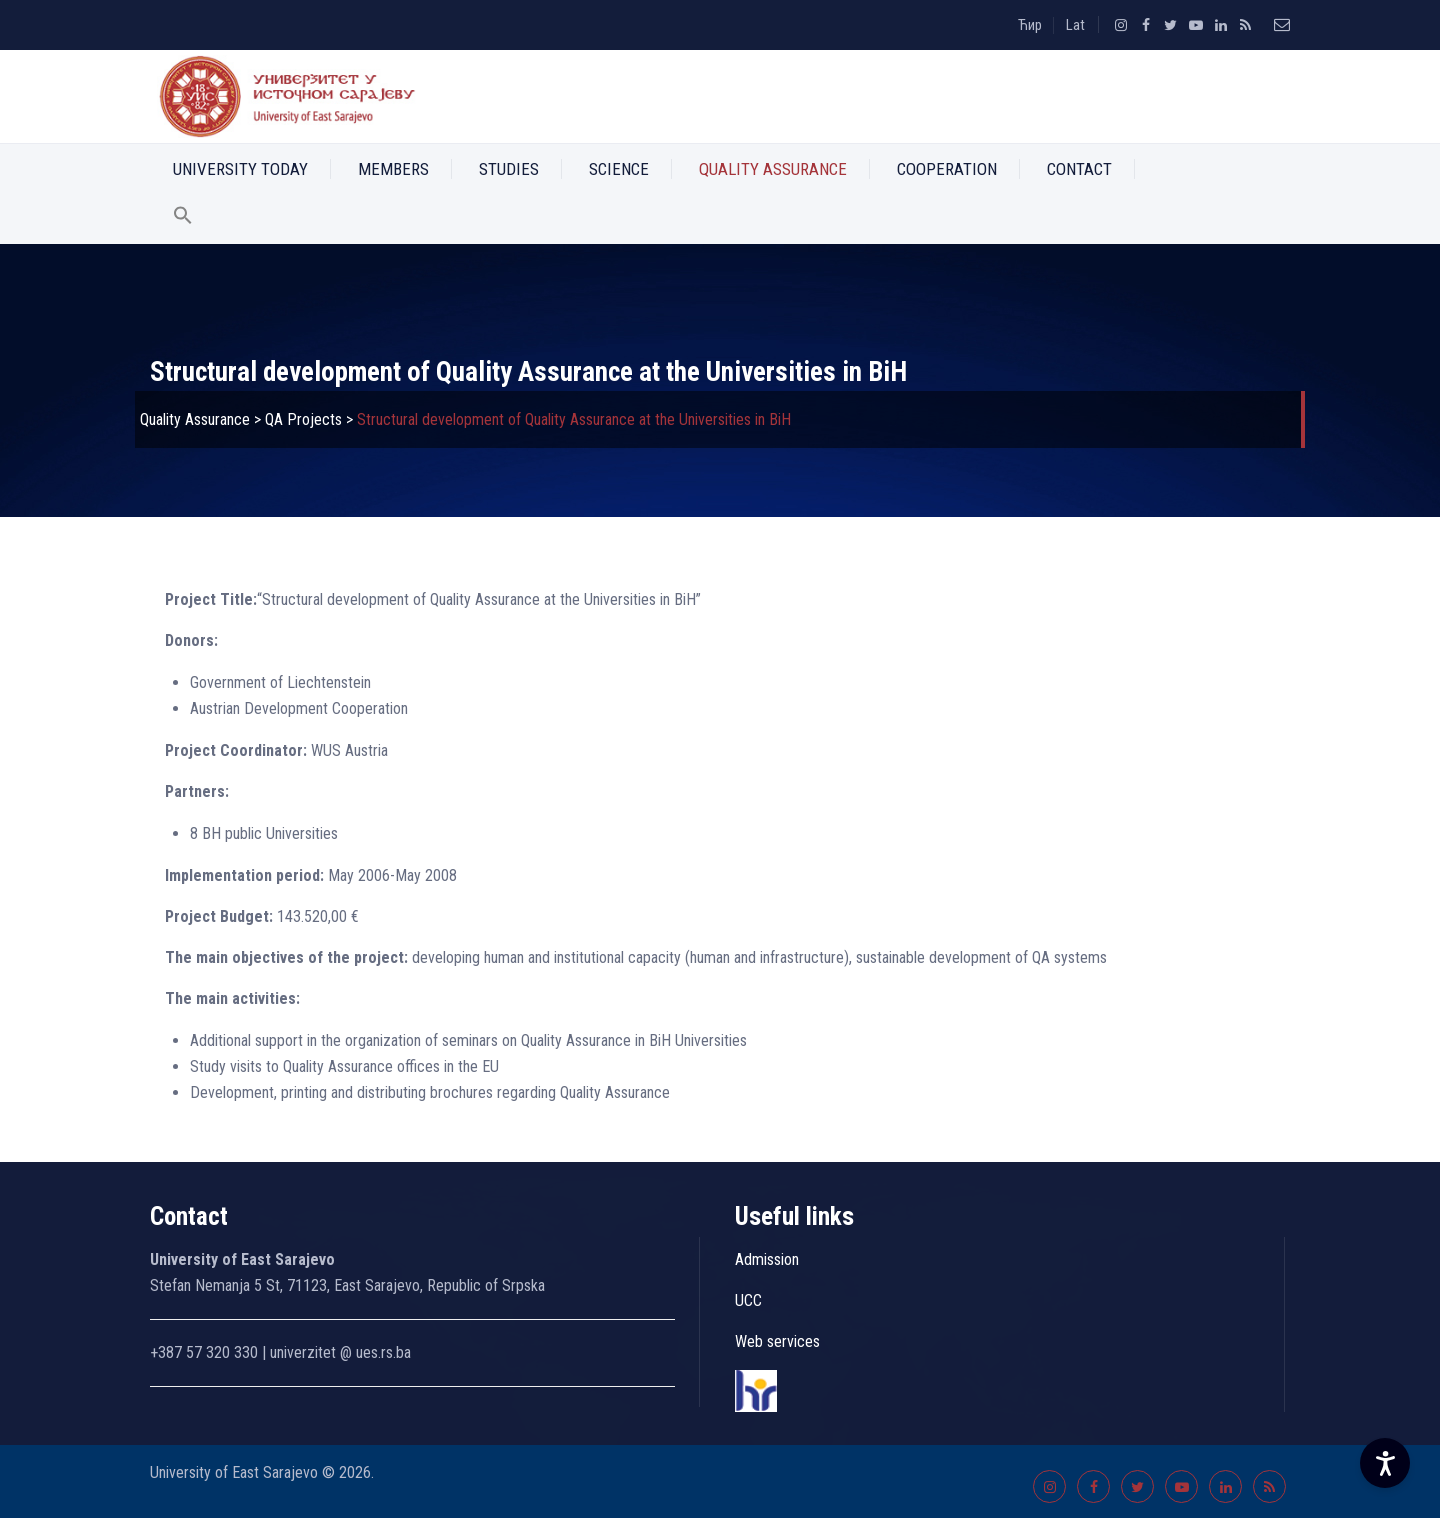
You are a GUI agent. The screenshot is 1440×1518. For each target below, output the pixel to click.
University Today (240, 169)
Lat (1075, 25)
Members (393, 169)
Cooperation (947, 169)
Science (619, 169)
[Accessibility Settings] (1385, 1463)
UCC (748, 1300)
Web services (777, 1341)
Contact (1079, 169)
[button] (183, 219)
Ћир (1030, 25)
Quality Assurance (773, 169)
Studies (509, 169)
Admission (767, 1259)
